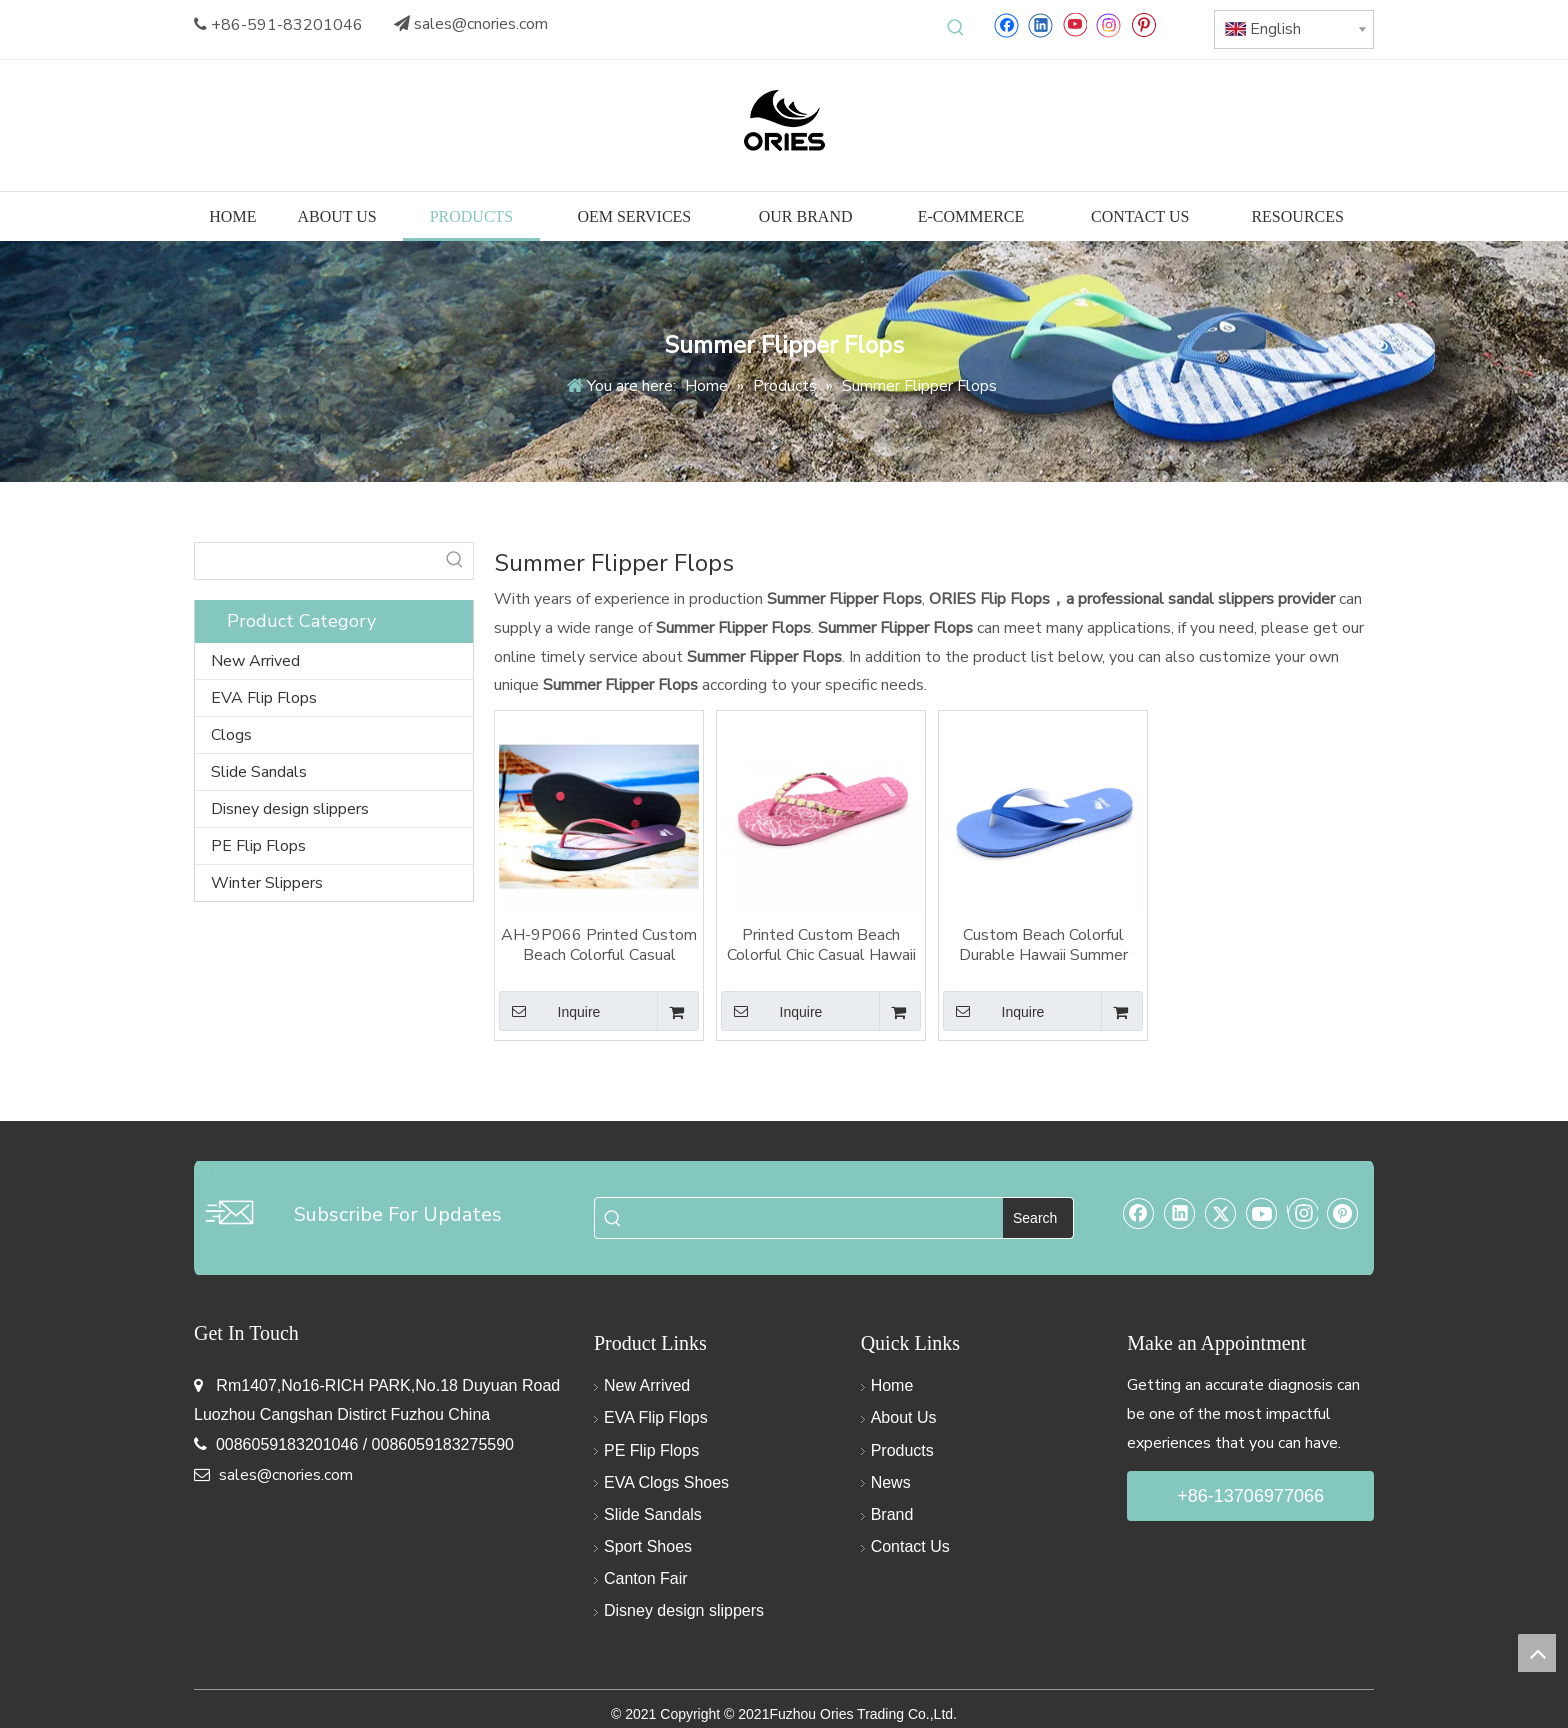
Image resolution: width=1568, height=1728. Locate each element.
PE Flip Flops (258, 846)
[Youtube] (1074, 24)
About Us (904, 1417)
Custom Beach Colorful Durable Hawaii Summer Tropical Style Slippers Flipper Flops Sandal (1043, 945)
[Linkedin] (1040, 24)
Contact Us (910, 1546)
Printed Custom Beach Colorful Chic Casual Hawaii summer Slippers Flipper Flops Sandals (821, 945)
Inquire (549, 1011)
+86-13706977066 (1250, 1496)
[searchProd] (316, 561)
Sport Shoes (648, 1546)
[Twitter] (1221, 1213)
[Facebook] (1006, 24)
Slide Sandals (259, 772)
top (1537, 1653)
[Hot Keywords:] (956, 28)
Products (902, 1450)
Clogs (231, 735)
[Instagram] (1109, 24)
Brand (892, 1514)
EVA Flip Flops (264, 698)
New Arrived (255, 661)
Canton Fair (646, 1578)
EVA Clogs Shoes (666, 1482)
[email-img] (229, 1212)
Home (892, 1385)
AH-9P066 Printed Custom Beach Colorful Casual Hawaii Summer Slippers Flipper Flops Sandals (599, 945)
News (891, 1482)
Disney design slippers (290, 809)
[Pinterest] (1143, 24)
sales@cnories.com (481, 24)
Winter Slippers (267, 883)
